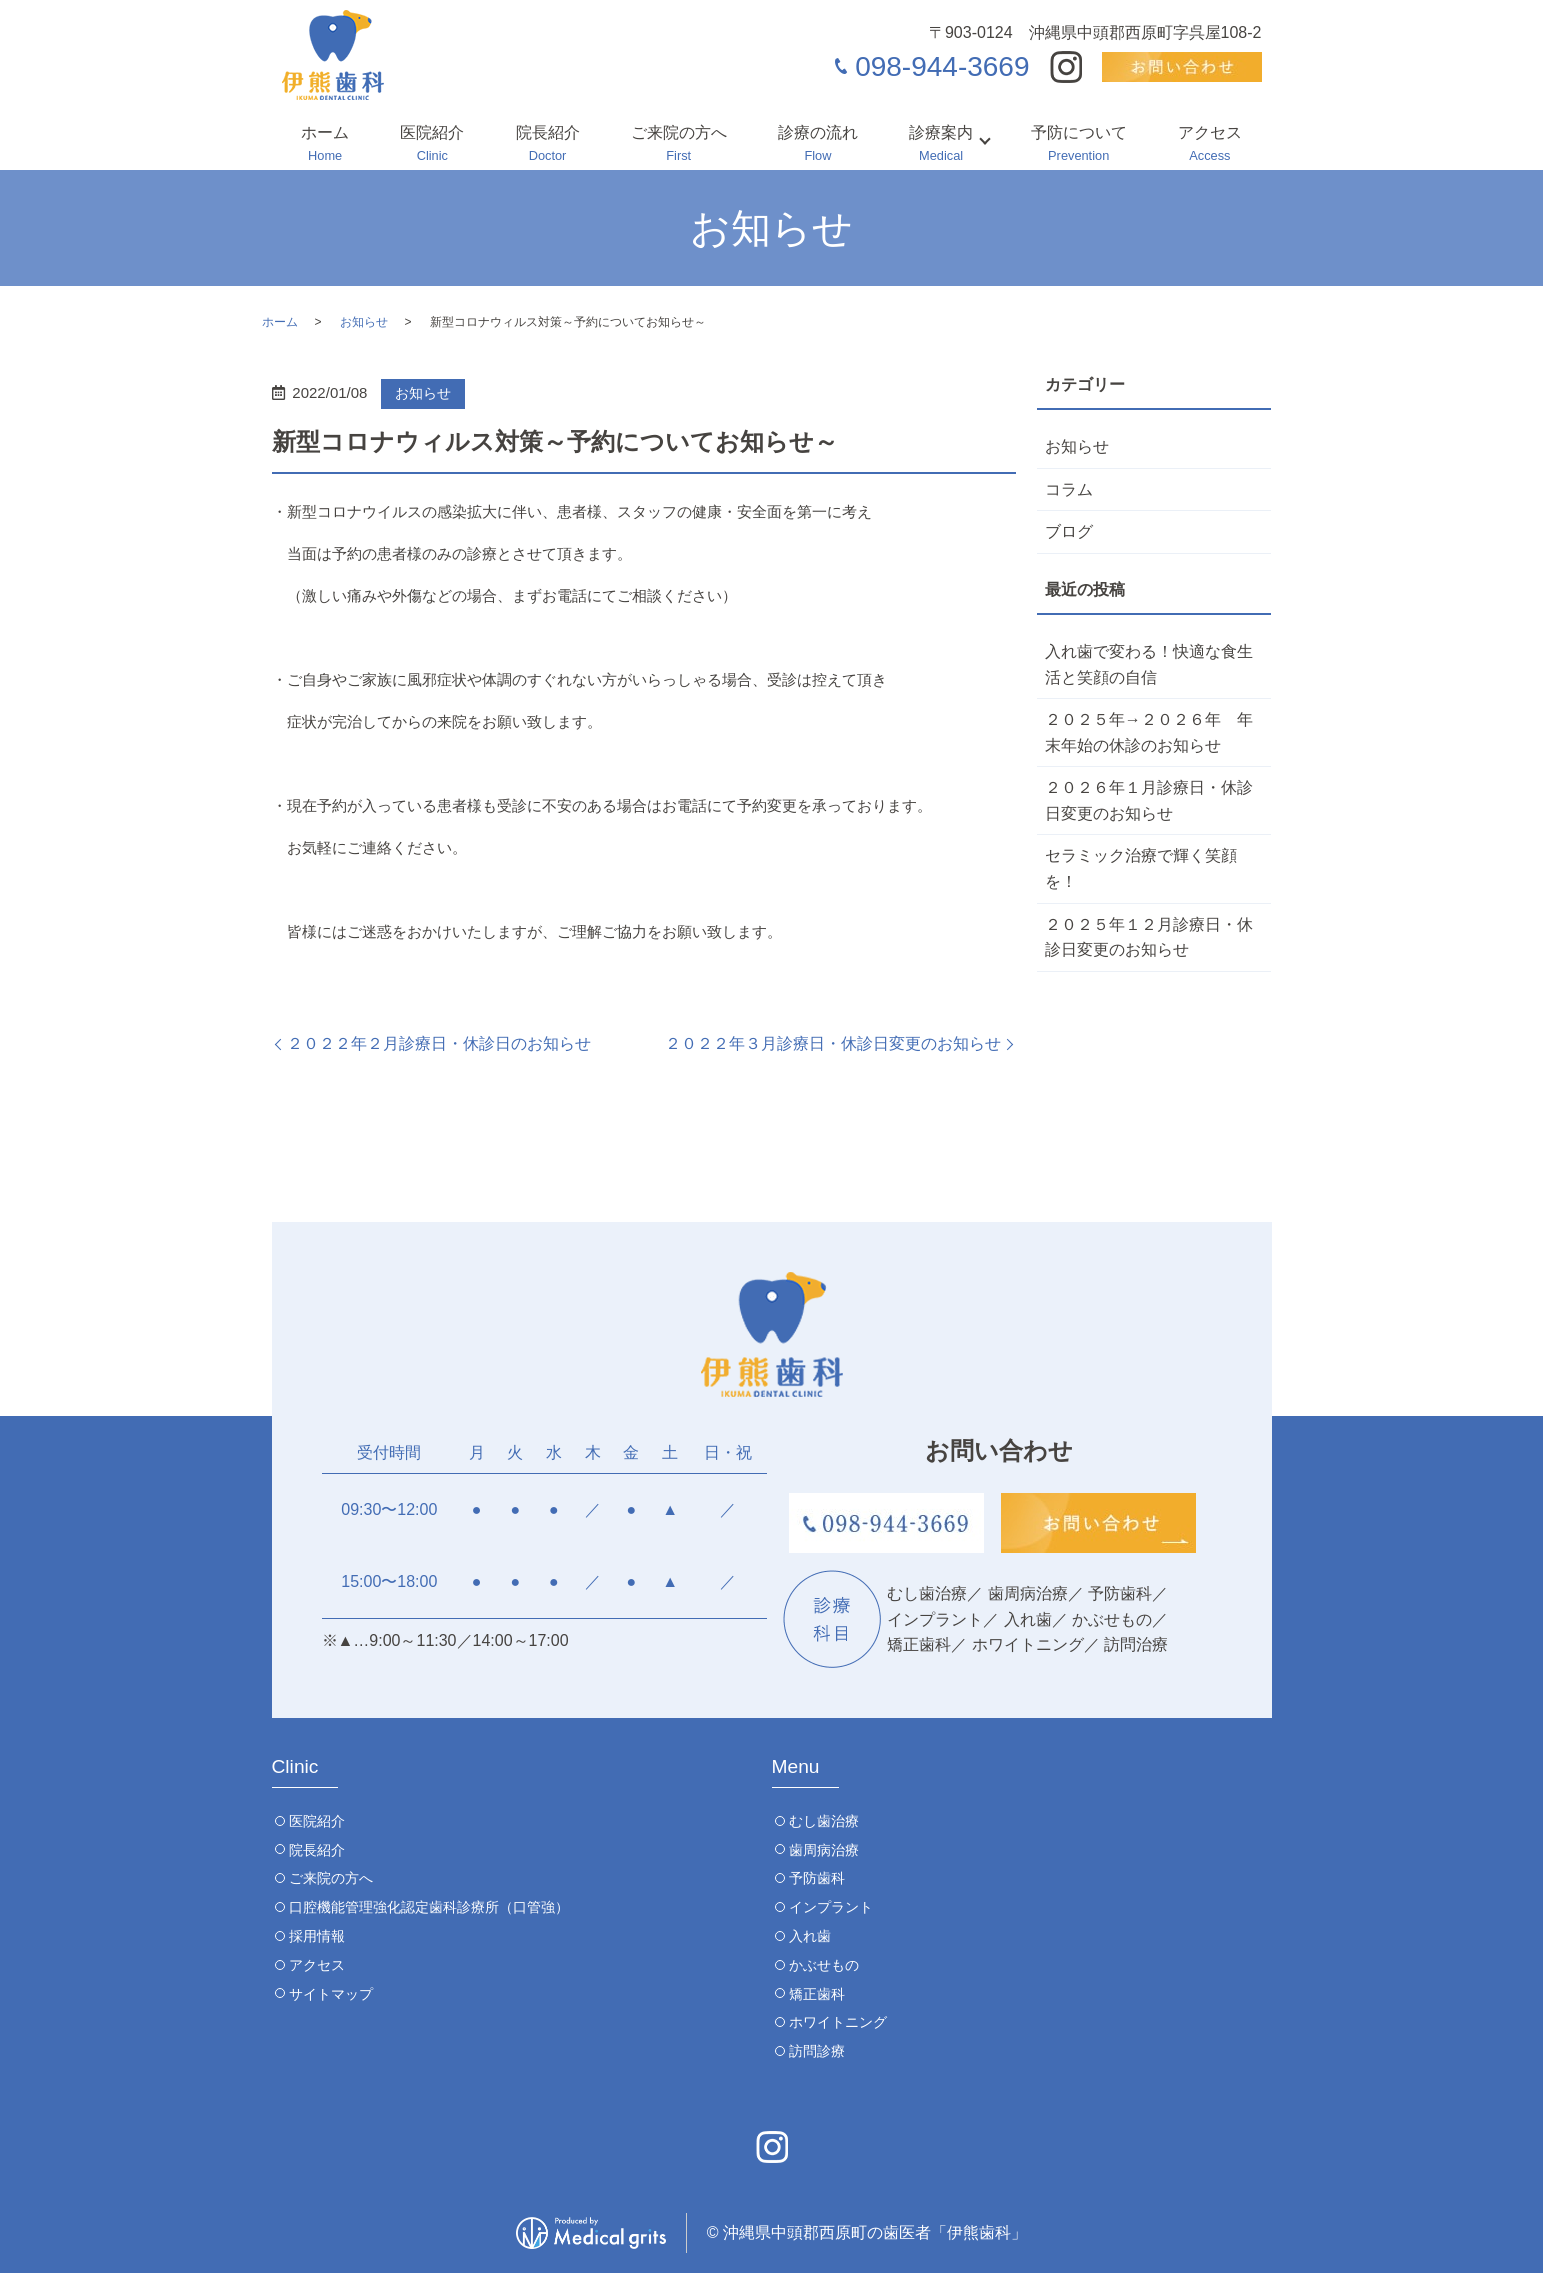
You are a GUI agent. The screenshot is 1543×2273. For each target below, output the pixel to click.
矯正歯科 (817, 1994)
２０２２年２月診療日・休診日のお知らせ (439, 1043)
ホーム (325, 145)
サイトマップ (331, 1994)
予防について (1079, 145)
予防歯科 (817, 1878)
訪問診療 (817, 2051)
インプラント (831, 1907)
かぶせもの (824, 1965)
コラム (1069, 489)
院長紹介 (548, 145)
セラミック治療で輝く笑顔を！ (1141, 868)
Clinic (295, 1766)
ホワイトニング (838, 2022)
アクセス (1210, 145)
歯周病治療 (824, 1850)
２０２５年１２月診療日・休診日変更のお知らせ (1149, 937)
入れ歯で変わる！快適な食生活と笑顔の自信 (1149, 664)
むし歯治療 (824, 1821)
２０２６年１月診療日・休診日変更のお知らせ (1149, 800)
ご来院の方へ (679, 145)
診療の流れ (818, 145)
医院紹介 (432, 145)
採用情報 (317, 1936)
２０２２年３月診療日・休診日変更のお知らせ (833, 1043)
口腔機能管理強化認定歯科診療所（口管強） (429, 1907)
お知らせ (364, 322)
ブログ (1069, 531)
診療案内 (941, 145)
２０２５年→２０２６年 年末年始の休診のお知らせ (1149, 732)
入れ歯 (810, 1936)
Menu (796, 1766)
